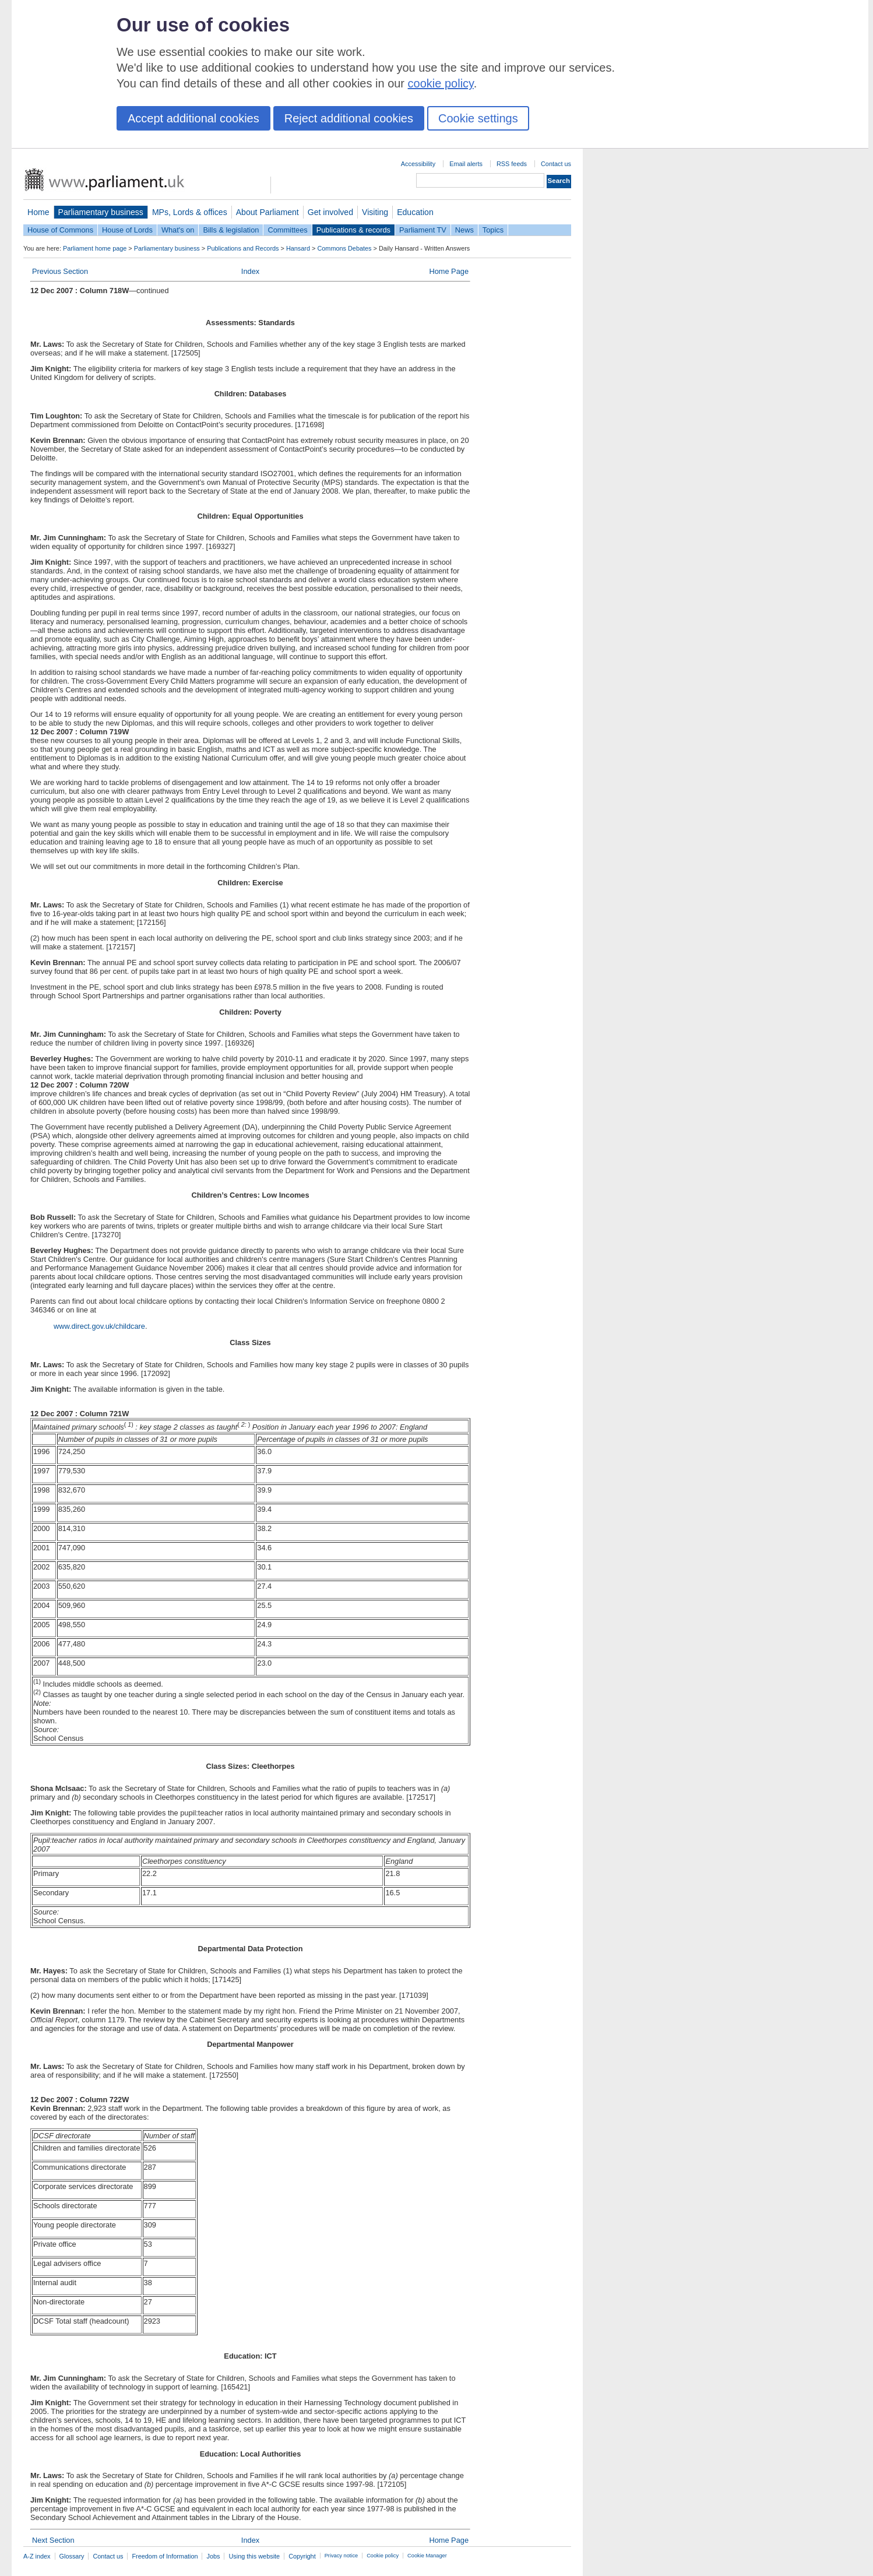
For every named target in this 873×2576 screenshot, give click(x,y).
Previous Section (60, 271)
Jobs (213, 2556)
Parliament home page (94, 248)
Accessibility (418, 163)
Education (415, 212)
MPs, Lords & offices (189, 212)
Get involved (330, 212)
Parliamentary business (100, 212)
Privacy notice (341, 2556)
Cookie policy (383, 2556)
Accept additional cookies (193, 118)
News (464, 230)
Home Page (449, 271)
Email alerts (466, 163)
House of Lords (127, 230)
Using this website (254, 2556)
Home (38, 212)
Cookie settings (478, 118)
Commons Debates (344, 248)
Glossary (72, 2556)
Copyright (302, 2556)
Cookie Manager (427, 2556)
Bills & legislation (231, 230)
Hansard (298, 248)
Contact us (556, 163)
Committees (287, 230)
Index (250, 271)
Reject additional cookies (348, 118)
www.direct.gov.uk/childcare (99, 1326)
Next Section (53, 2540)
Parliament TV (422, 230)
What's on (178, 230)
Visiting (375, 212)
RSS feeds (512, 163)
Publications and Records (243, 248)
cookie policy (441, 83)
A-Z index (37, 2556)
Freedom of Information (165, 2556)
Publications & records (353, 230)
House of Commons (60, 230)
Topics (493, 230)
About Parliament (267, 212)
